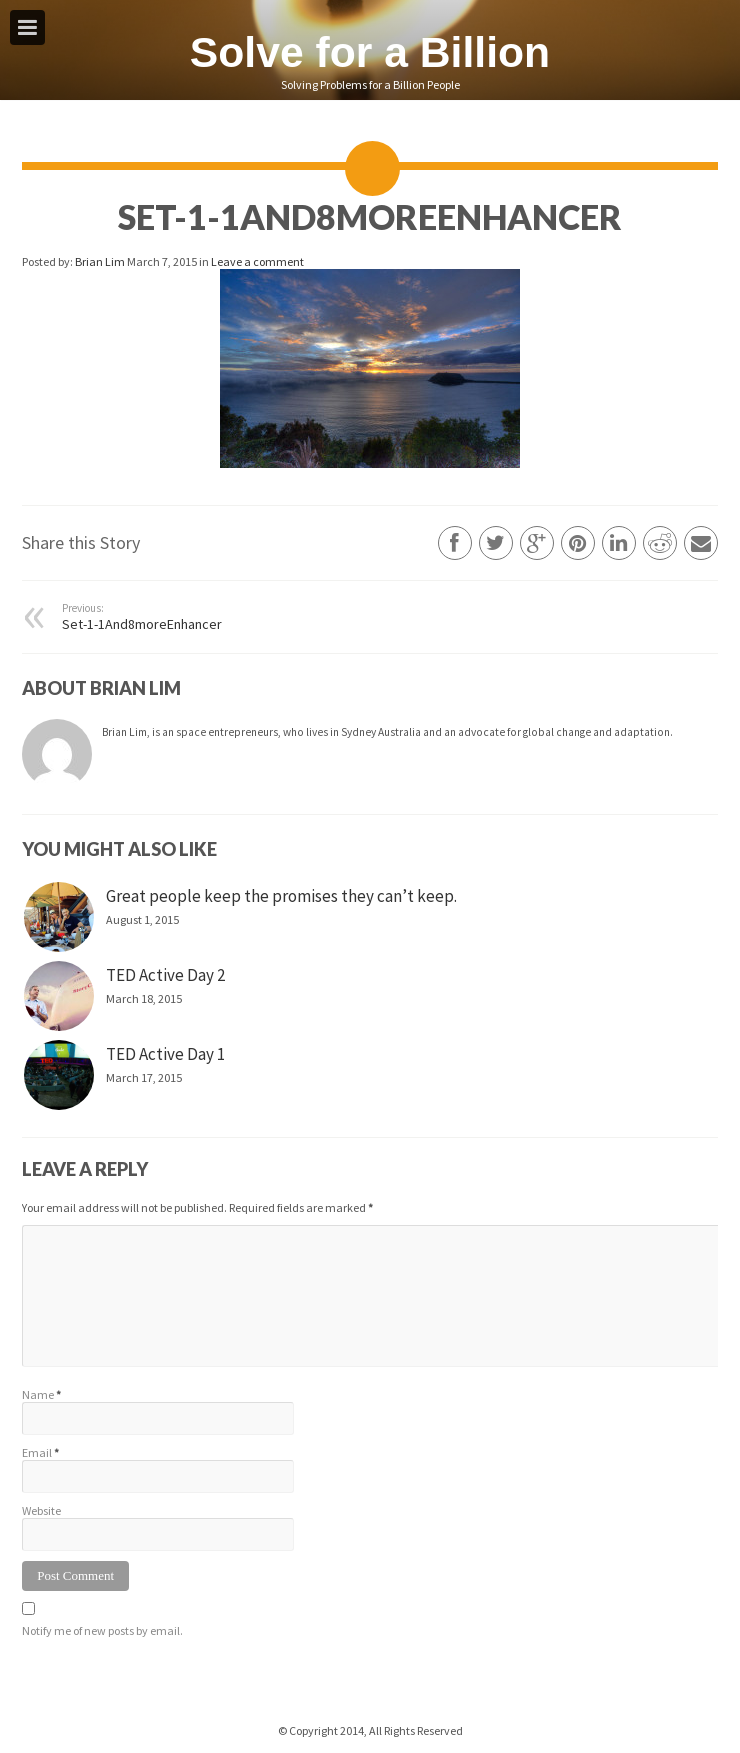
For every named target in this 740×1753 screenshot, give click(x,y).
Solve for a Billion (370, 52)
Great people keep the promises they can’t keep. (281, 896)
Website (41, 1510)
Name (38, 1394)
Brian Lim (101, 261)
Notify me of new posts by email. (102, 1630)
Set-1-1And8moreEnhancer (184, 617)
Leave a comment (257, 261)
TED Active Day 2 (165, 975)
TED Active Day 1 (165, 1054)
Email (37, 1452)
